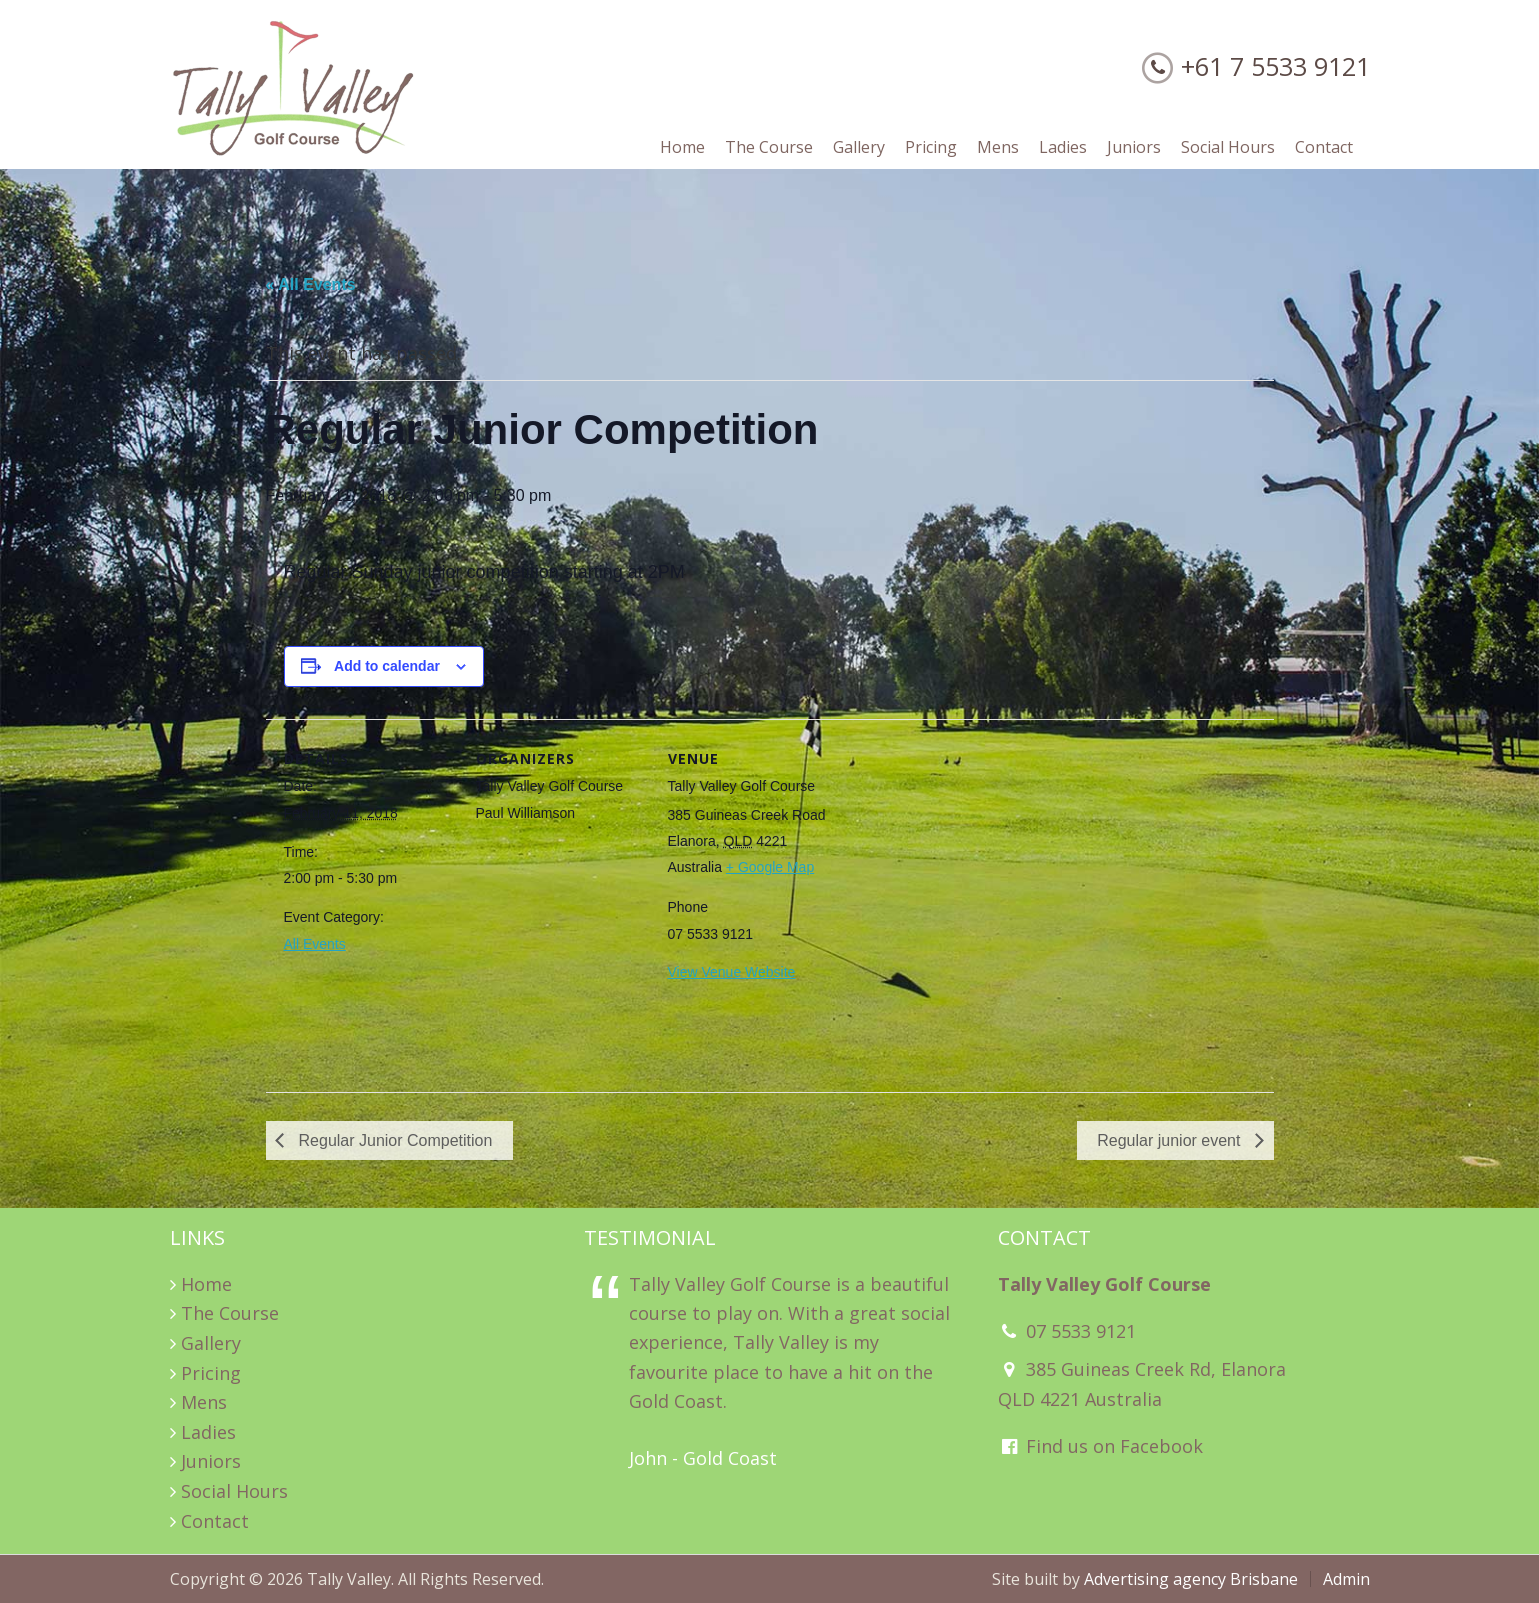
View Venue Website (732, 972)
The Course (230, 1313)
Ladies (208, 1432)
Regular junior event (1171, 1140)
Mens (204, 1402)
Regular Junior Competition (393, 1140)
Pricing (211, 1373)
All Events (315, 944)
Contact (215, 1521)
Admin (1346, 1579)
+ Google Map (770, 867)
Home (206, 1284)
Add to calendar (387, 666)
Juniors (211, 1461)
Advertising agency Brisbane (1191, 1579)
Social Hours (234, 1491)
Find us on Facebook (1100, 1446)
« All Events (311, 284)
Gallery (211, 1343)
